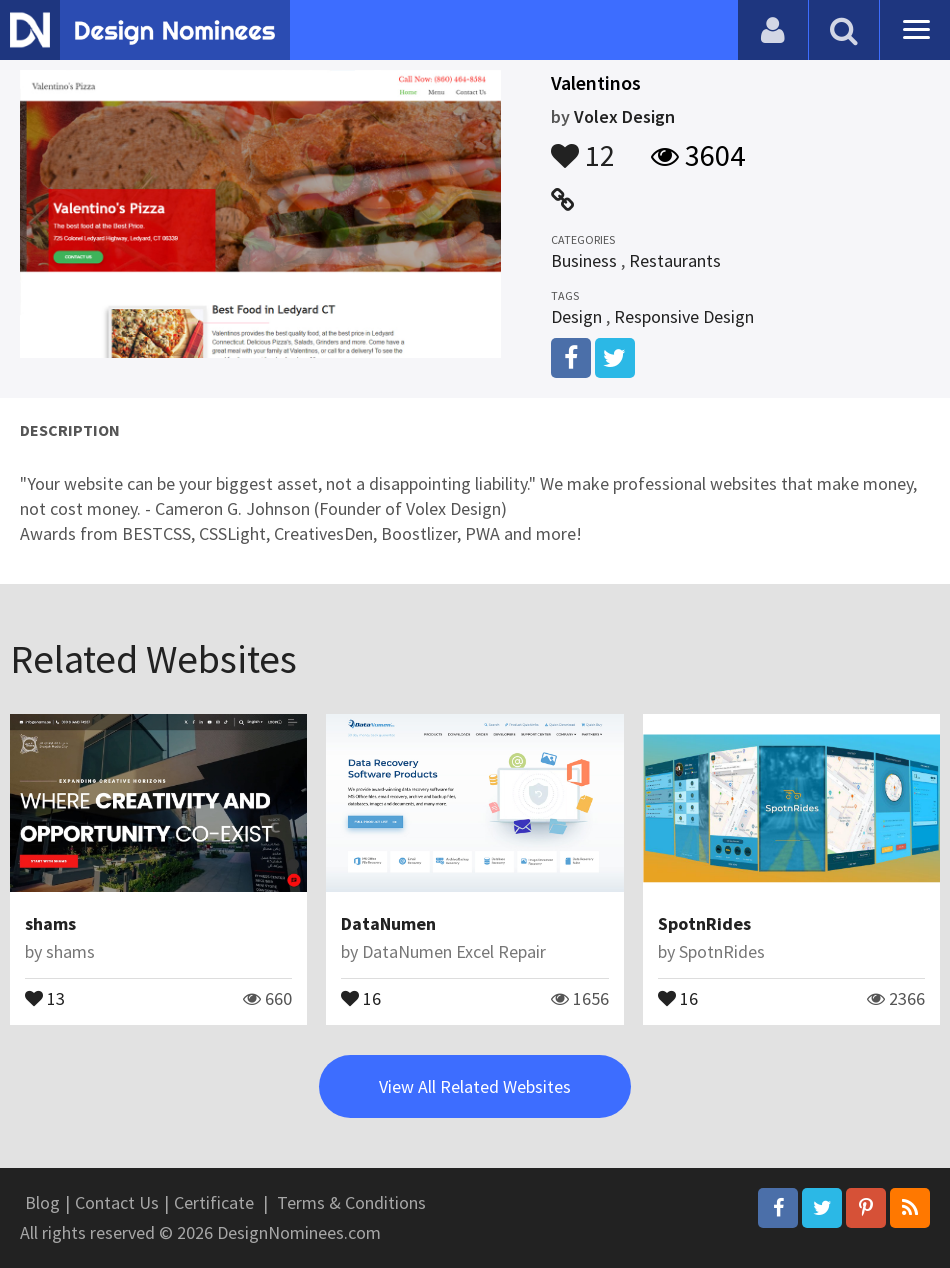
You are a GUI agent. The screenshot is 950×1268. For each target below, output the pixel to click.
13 (45, 997)
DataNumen (388, 923)
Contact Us (117, 1202)
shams (50, 923)
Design (576, 316)
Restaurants (675, 260)
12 (583, 146)
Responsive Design (684, 316)
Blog (42, 1202)
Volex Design (624, 116)
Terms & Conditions (351, 1202)
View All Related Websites (475, 1086)
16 (361, 997)
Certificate (214, 1202)
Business (584, 260)
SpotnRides (704, 923)
